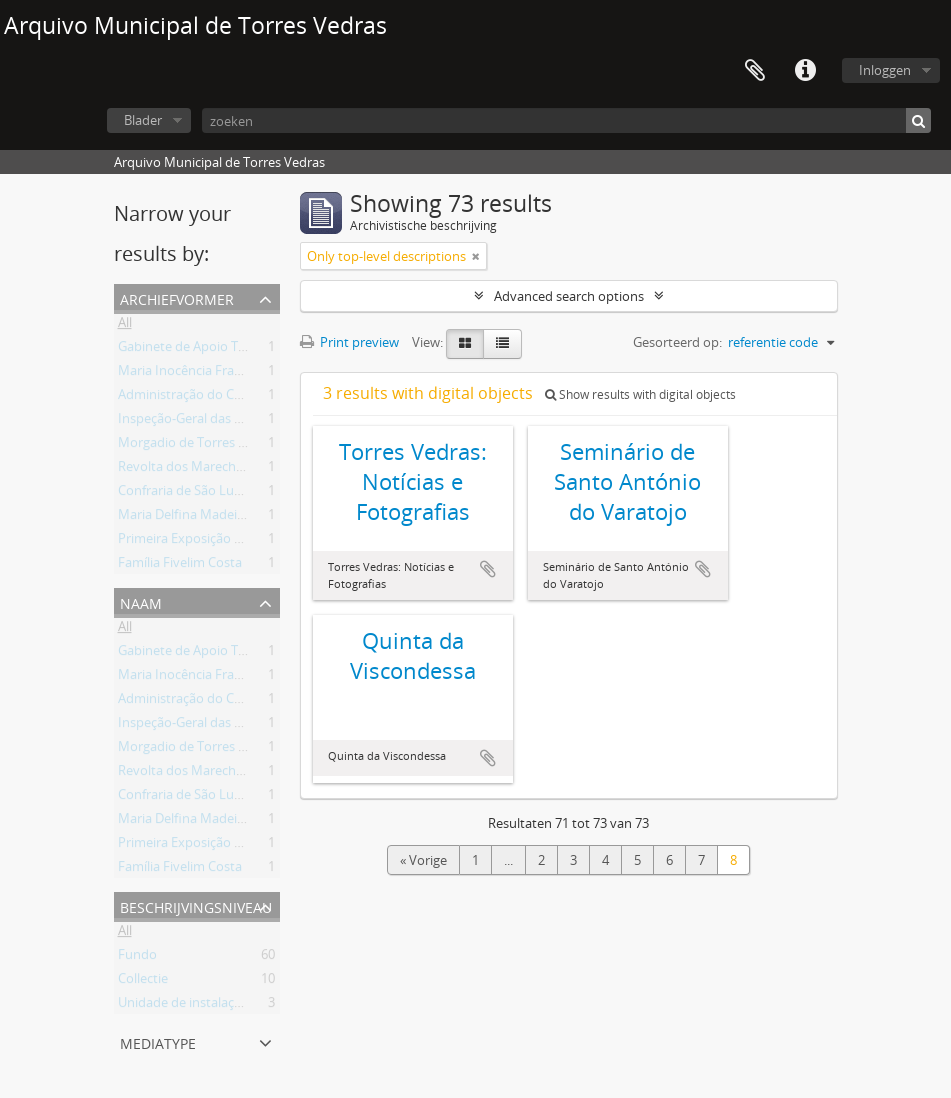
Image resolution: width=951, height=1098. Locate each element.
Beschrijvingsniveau (196, 905)
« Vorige (423, 860)
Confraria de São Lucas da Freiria (214, 494)
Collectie (143, 982)
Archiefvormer (177, 297)
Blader (143, 120)
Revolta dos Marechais (185, 470)
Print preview (349, 342)
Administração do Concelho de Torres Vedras (251, 398)
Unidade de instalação (183, 1006)
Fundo (137, 958)
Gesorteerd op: (677, 342)
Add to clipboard (488, 569)
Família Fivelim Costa (180, 566)
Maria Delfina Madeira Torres (204, 518)
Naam (141, 601)
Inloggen (885, 70)
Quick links (805, 71)
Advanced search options (569, 296)
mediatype (158, 1041)
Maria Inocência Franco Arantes (211, 374)
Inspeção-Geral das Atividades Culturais (235, 422)
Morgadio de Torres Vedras (198, 446)
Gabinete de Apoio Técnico (197, 350)
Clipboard (755, 71)
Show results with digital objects (640, 394)
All (125, 326)
